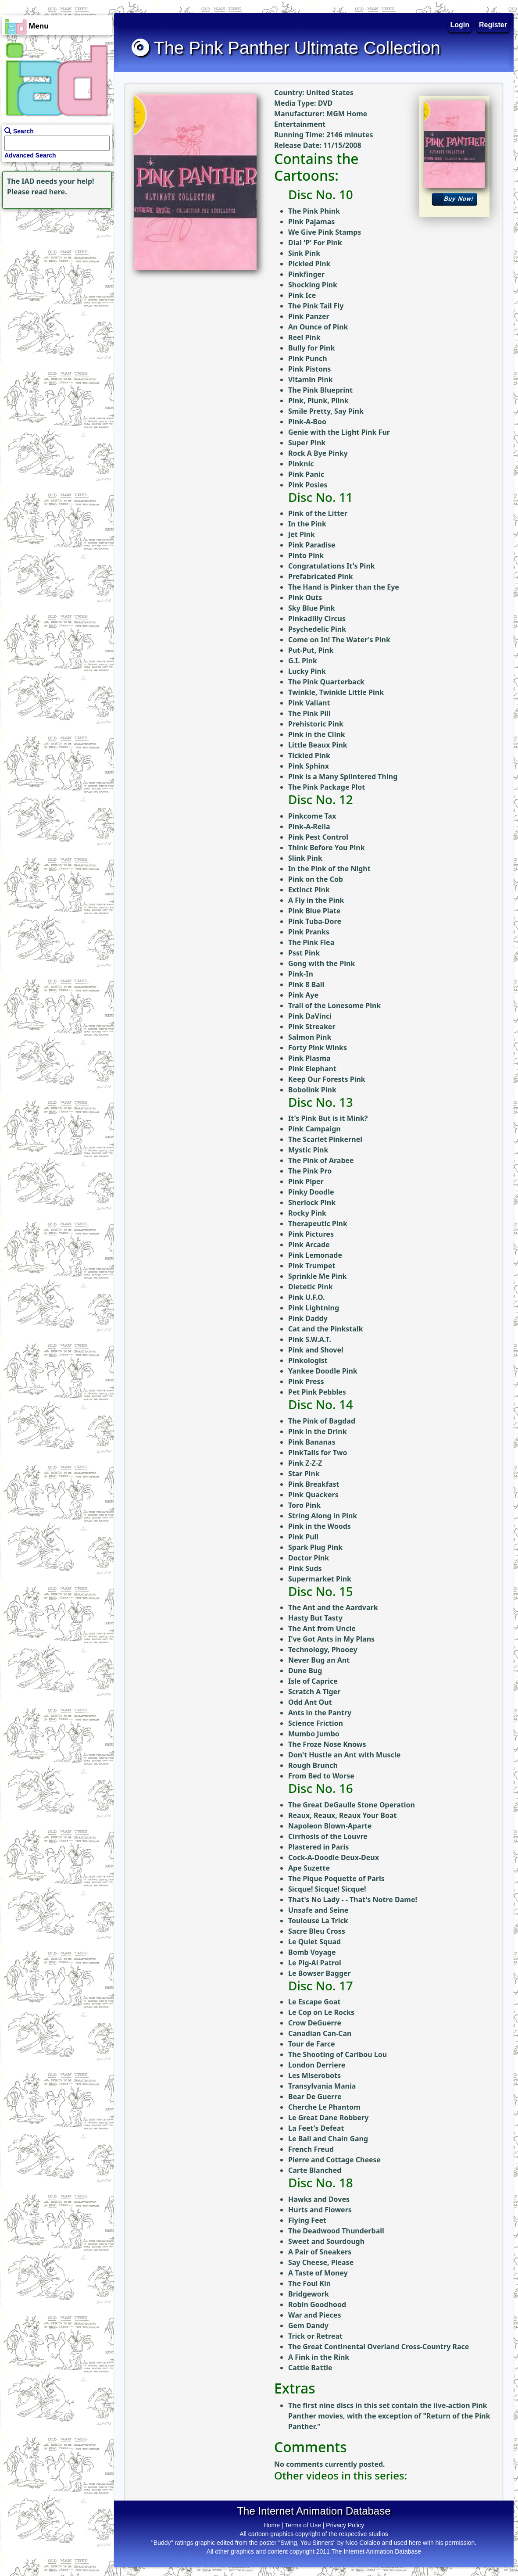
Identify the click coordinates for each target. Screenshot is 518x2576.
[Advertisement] (55, 266)
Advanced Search (30, 155)
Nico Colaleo (362, 2542)
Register (493, 25)
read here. (49, 192)
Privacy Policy (345, 2525)
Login (460, 25)
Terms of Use (303, 2525)
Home (272, 2525)
